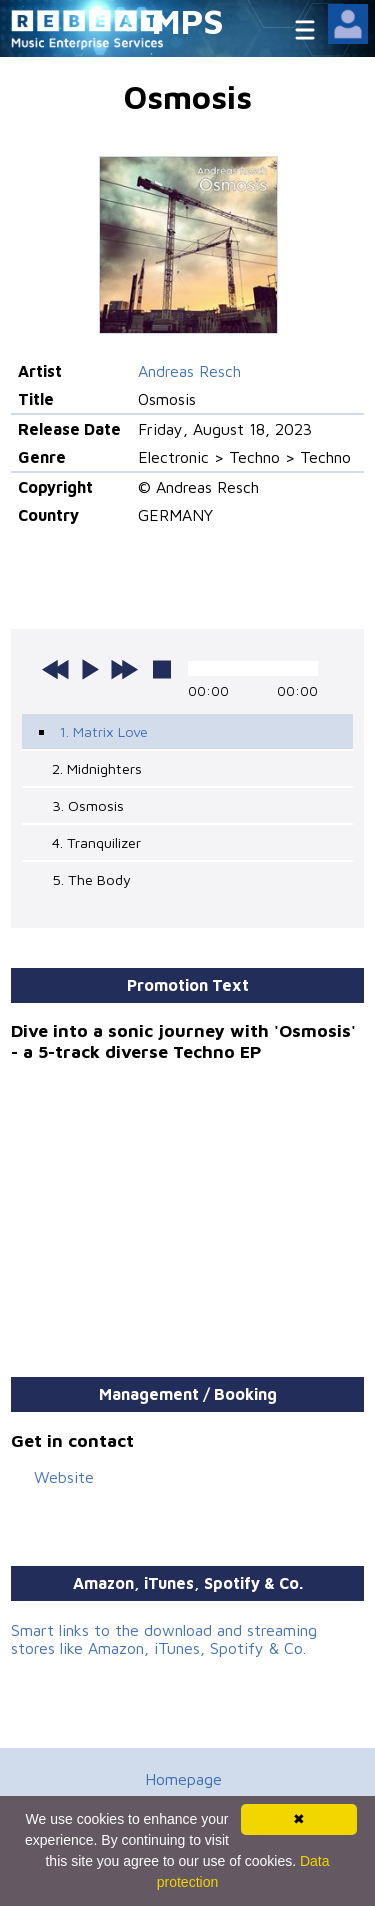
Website (64, 1477)
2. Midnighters (97, 768)
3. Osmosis (88, 805)
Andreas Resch (189, 371)
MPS (188, 20)
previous (56, 669)
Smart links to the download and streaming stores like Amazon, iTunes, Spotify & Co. (164, 1639)
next (124, 669)
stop (162, 669)
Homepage (183, 1779)
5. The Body (91, 879)
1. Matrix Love (103, 731)
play (90, 669)
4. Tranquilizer (96, 842)
